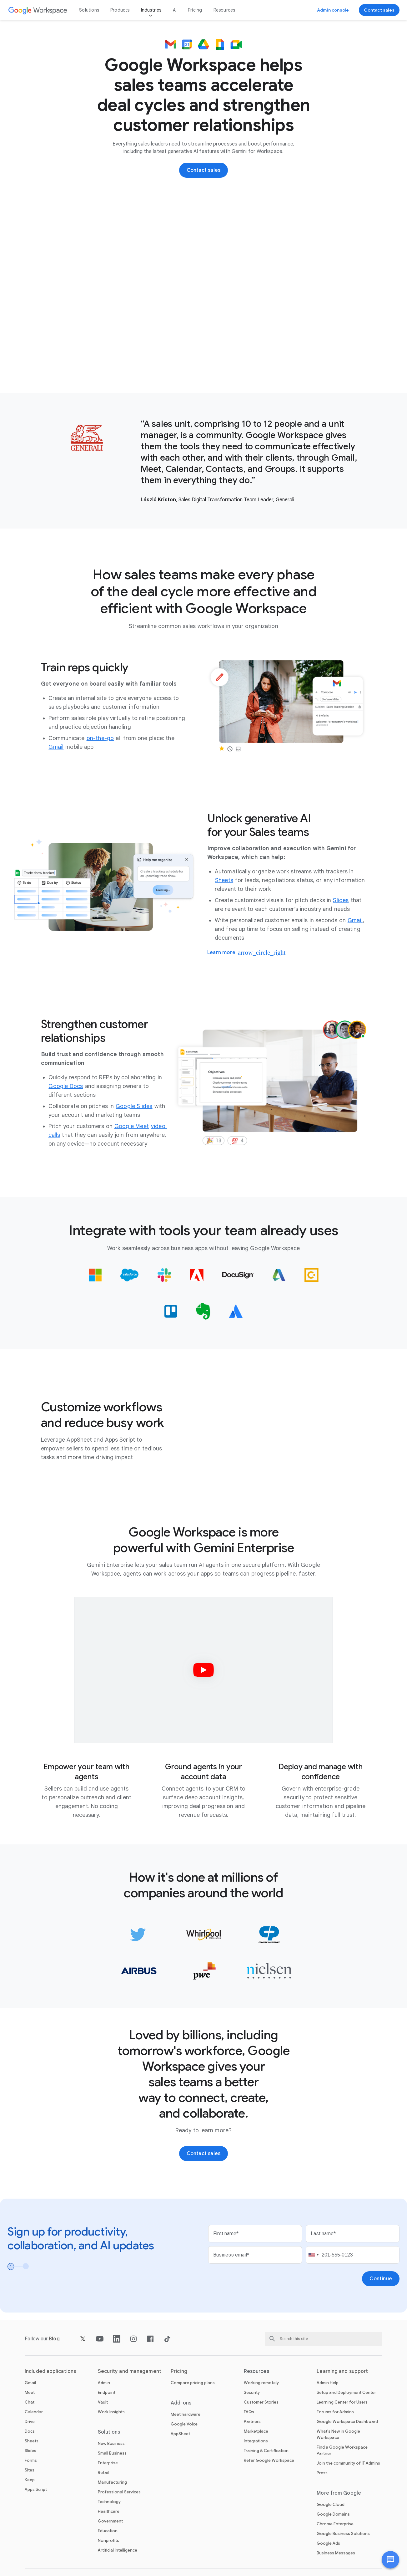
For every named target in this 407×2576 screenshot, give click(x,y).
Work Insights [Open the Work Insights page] (111, 2412)
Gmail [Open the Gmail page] (30, 2382)
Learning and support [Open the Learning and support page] (342, 2371)
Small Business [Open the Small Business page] (112, 2453)
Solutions (89, 10)
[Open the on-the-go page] (100, 738)
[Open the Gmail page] (55, 747)
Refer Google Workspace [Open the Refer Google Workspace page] (269, 2460)
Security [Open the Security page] (252, 2392)
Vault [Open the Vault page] (103, 2402)
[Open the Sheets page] (224, 880)
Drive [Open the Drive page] (30, 2421)
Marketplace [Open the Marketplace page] (256, 2431)
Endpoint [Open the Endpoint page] (106, 2392)
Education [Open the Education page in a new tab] (108, 2530)
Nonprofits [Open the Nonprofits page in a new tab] (108, 2540)
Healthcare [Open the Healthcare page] (108, 2511)
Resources (224, 10)
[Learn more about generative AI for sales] (225, 953)
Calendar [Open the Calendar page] (34, 2412)
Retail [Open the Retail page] (103, 2472)
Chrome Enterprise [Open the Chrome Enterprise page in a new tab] (335, 2524)
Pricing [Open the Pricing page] (195, 10)
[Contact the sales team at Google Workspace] (379, 10)
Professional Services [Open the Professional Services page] (119, 2492)
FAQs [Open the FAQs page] (249, 2412)
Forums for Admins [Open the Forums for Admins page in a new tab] (335, 2412)
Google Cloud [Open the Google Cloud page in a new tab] (330, 2504)
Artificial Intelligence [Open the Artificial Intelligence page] (117, 2550)
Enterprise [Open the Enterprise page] (108, 2463)
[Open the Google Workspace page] (38, 10)
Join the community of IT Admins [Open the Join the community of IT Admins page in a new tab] (348, 2463)
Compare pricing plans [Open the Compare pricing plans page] (193, 2382)
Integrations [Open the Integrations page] (256, 2441)
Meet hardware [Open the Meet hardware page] (185, 2414)
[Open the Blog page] (54, 2339)
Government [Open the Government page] (110, 2521)
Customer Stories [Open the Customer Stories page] (261, 2402)
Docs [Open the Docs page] (30, 2431)
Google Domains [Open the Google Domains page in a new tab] (333, 2514)
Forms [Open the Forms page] (31, 2460)
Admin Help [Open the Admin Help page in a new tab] (328, 2382)
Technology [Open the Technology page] (109, 2501)
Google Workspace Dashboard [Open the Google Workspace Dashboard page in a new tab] (347, 2421)
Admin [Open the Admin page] (104, 2382)
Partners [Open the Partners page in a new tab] (252, 2421)
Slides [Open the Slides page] (30, 2450)
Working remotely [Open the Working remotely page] (261, 2382)
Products (120, 10)
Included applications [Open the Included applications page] (50, 2371)
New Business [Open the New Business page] (111, 2443)
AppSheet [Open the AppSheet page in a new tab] (180, 2433)
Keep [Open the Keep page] (30, 2479)
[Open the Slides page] (341, 900)
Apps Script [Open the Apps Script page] (36, 2489)
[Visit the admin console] (333, 10)
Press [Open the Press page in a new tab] (322, 2473)
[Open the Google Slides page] (134, 1106)
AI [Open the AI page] (175, 10)
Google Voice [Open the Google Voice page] (184, 2424)
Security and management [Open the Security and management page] (129, 2371)
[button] (390, 2559)
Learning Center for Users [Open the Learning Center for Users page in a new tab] (342, 2402)
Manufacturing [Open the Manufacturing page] (112, 2482)
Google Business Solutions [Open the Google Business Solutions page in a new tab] (343, 2533)
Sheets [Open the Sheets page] (31, 2441)
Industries (151, 10)
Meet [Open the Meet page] (30, 2392)
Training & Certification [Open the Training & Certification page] (266, 2450)
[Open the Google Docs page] (65, 1086)
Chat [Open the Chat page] (29, 2402)
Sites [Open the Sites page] (29, 2470)
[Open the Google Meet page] (131, 1126)
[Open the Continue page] (380, 2278)
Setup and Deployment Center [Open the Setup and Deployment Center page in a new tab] (346, 2392)
